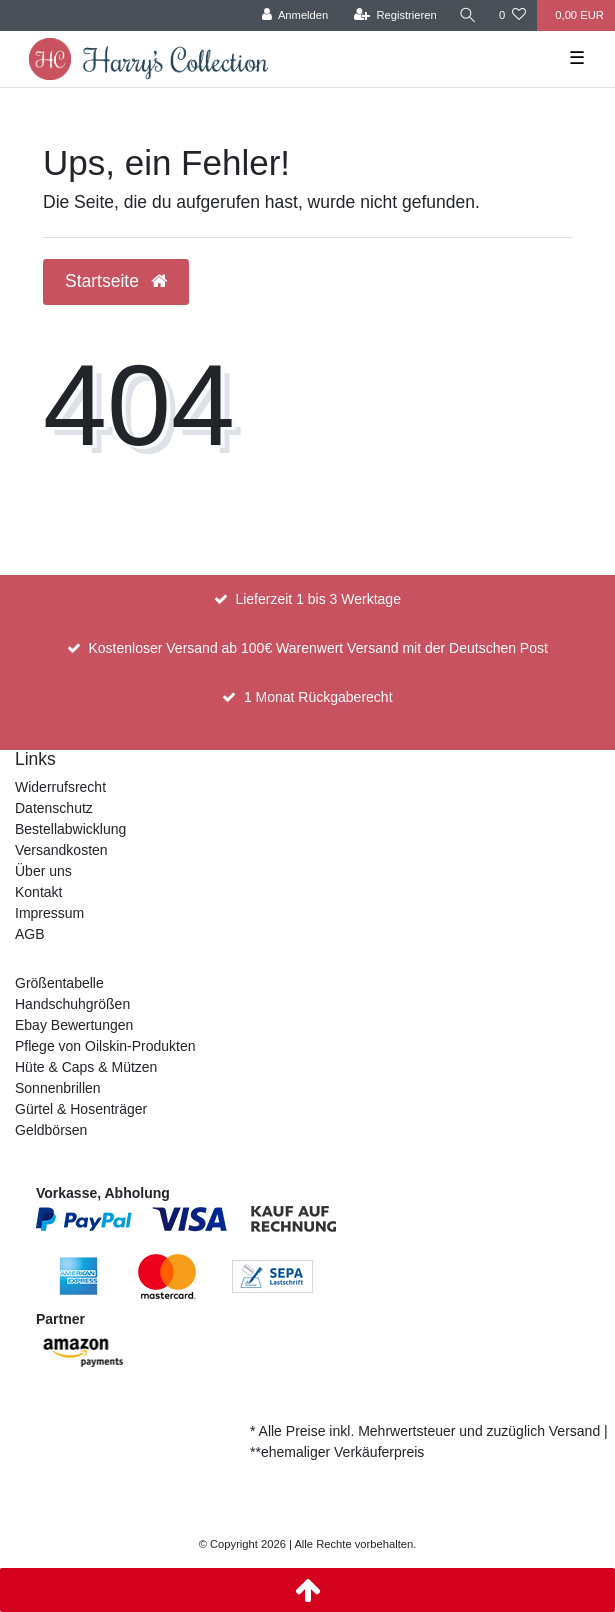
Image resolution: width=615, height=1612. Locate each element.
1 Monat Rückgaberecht (318, 697)
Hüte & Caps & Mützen (86, 1067)
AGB (30, 934)
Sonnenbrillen (58, 1088)
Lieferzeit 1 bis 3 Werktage (318, 599)
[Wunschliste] (512, 15)
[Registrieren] (395, 15)
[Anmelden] (295, 15)
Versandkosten (61, 850)
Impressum (49, 913)
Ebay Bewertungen (74, 1025)
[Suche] (468, 15)
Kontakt (38, 892)
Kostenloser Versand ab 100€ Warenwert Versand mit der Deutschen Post (317, 648)
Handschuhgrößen (72, 1004)
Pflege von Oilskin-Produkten (105, 1046)
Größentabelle (59, 983)
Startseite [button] (116, 281)
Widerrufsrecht (60, 787)
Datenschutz (54, 808)
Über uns (43, 871)
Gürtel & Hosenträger (81, 1109)
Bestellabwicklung (70, 829)
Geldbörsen (51, 1130)
